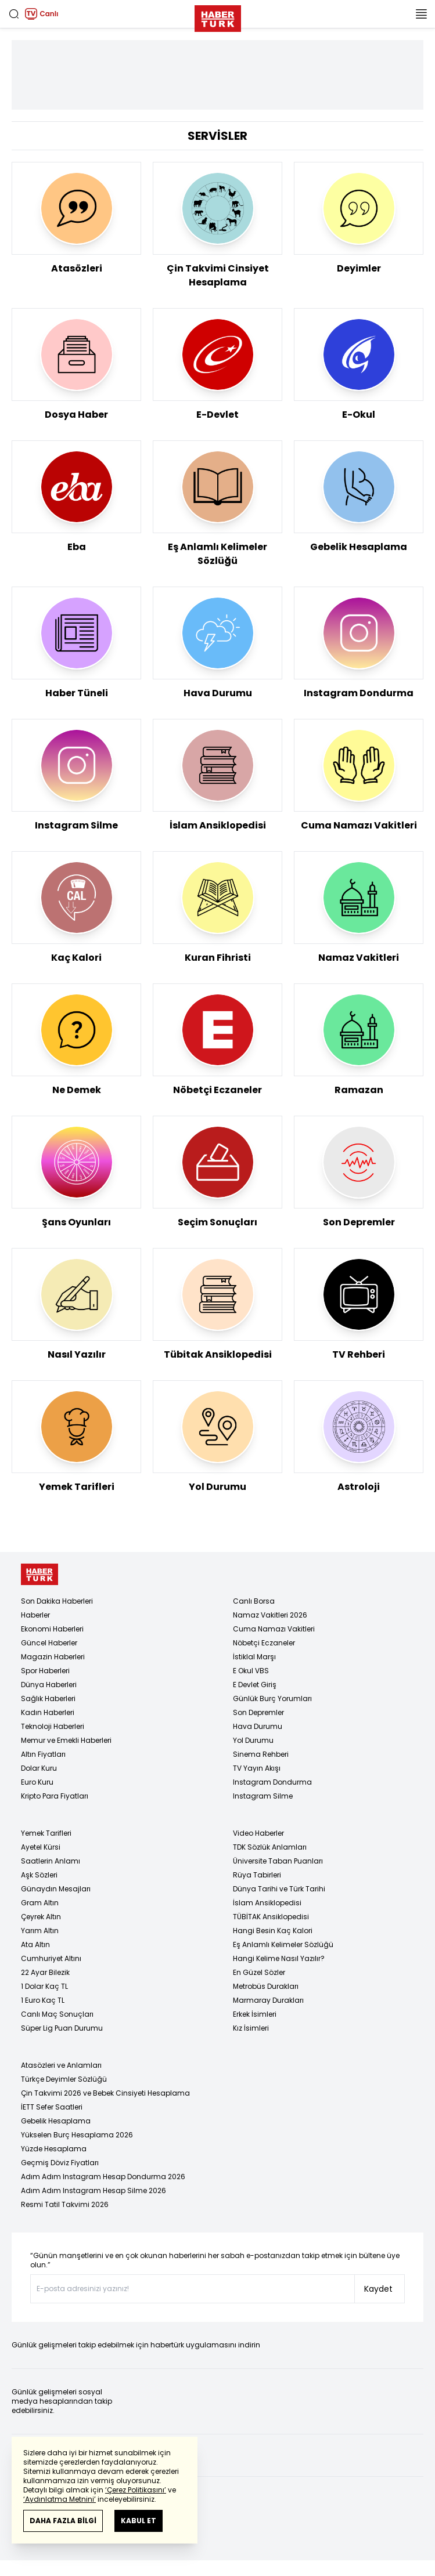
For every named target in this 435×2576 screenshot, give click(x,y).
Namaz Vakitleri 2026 (270, 1615)
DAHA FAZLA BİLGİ (63, 2521)
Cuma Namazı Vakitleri (274, 1629)
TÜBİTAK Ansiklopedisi (271, 1917)
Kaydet (378, 2289)
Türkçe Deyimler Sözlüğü (64, 2079)
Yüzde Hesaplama (54, 2149)
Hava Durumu (257, 1726)
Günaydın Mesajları (56, 1889)
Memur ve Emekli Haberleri (66, 1740)
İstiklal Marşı (254, 1657)
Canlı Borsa (254, 1601)
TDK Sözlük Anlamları (270, 1847)
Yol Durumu (253, 1740)
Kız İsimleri (251, 2028)
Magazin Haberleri (53, 1657)
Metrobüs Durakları (266, 1986)
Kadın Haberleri (47, 1712)
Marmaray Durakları (268, 2000)
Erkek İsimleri (254, 2014)
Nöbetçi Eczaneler (264, 1643)
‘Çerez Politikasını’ (135, 2490)
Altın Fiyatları (43, 1754)
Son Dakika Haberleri (57, 1601)
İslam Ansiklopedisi (267, 1903)
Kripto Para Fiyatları (54, 1796)
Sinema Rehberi (261, 1754)
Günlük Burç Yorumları (272, 1698)
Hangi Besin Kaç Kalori (272, 1930)
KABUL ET (138, 2521)
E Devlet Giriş (254, 1684)
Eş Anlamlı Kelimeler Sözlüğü (283, 1944)
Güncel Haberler (49, 1643)
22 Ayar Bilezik (45, 1972)
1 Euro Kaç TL (42, 2000)
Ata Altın (35, 1944)
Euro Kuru (37, 1782)
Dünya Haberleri (49, 1684)
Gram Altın (40, 1903)
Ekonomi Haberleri (52, 1629)
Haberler (35, 1615)
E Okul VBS (251, 1671)
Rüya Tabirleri (257, 1875)
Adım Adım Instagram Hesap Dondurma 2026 (103, 2176)
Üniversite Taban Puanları (278, 1861)
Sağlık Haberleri (48, 1698)
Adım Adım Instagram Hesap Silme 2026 (93, 2190)
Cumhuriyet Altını (51, 1958)
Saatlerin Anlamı (50, 1861)
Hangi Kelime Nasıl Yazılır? (279, 1958)
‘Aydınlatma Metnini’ (59, 2499)
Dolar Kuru (39, 1768)
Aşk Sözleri (39, 1875)
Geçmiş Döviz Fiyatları (60, 2163)
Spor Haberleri (45, 1671)
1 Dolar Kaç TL (44, 1986)
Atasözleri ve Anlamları (61, 2065)
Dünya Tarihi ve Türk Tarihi (279, 1889)
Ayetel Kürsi (40, 1847)
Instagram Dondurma (272, 1782)
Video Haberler (258, 1833)
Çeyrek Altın (41, 1917)
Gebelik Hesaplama (56, 2121)
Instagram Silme (263, 1796)
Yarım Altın (40, 1930)
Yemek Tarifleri (46, 1833)
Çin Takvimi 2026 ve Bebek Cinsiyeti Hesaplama (105, 2093)
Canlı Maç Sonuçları (57, 2014)
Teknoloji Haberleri (52, 1726)
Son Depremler (258, 1712)
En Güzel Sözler (259, 1972)
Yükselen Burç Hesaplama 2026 (77, 2135)
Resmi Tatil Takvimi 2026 (65, 2204)
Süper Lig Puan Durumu (62, 2028)
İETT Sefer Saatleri (51, 2107)
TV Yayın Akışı (257, 1768)
